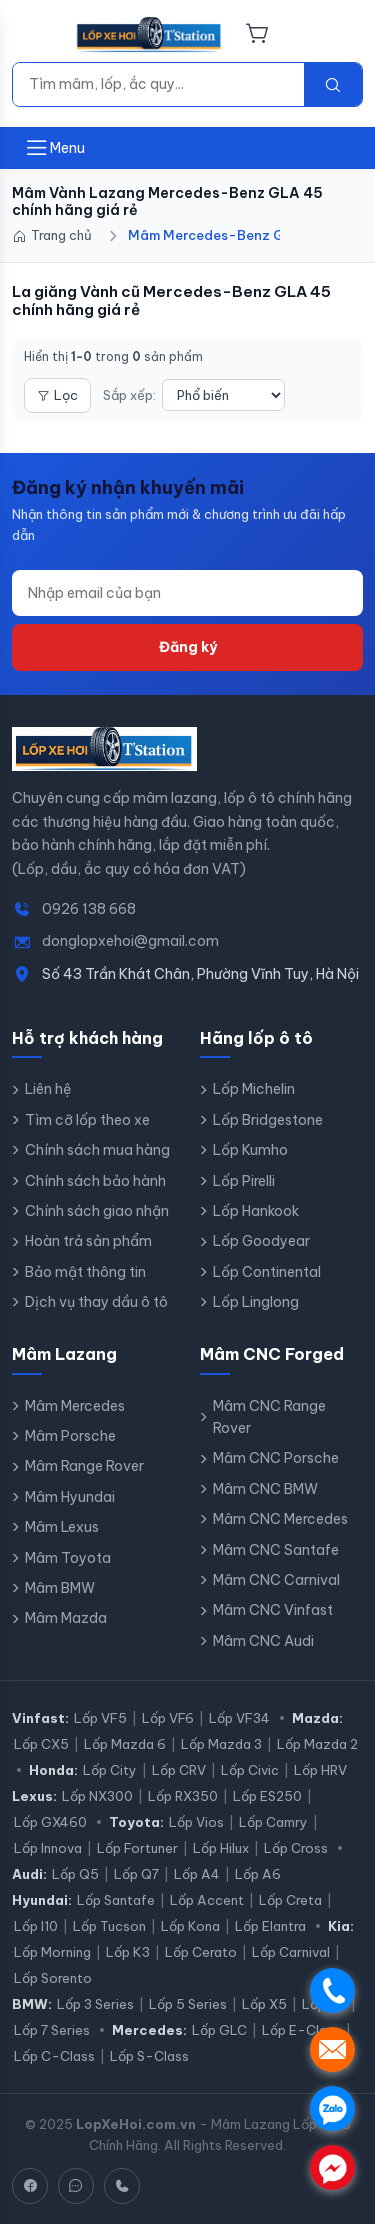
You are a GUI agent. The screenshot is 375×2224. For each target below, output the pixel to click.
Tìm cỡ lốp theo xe (87, 1120)
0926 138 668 (89, 909)
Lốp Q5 (75, 1874)
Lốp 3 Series (95, 2004)
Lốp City (110, 1770)
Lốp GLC (219, 2030)
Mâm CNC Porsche (276, 1458)
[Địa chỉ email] (187, 593)
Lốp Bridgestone (268, 1120)
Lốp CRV (179, 1770)
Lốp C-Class (54, 2056)
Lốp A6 (258, 1874)
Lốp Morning (52, 1952)
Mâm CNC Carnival (276, 1580)
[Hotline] (122, 2186)
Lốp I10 (36, 1926)
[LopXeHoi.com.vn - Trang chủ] (149, 35)
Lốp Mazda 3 (221, 1744)
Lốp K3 (128, 1952)
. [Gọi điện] (332, 1990)
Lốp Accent (207, 1900)
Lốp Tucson (109, 1926)
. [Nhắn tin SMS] (332, 2049)
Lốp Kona (190, 1926)
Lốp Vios (196, 1822)
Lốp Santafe (116, 1900)
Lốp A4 (197, 1874)
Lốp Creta (290, 1900)
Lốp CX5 (41, 1744)
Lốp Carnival (291, 1952)
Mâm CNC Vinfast (273, 1610)
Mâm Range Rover (84, 1466)
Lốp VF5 (100, 1718)
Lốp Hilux (221, 1848)
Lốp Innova (48, 1848)
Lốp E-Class (301, 2030)
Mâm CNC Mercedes (280, 1519)
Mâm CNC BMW (265, 1489)
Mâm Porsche (70, 1436)
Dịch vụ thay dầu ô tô (96, 1302)
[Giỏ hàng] (257, 35)
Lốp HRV (320, 1770)
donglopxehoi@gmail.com (130, 941)
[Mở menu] (54, 148)
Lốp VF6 (168, 1718)
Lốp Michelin (254, 1089)
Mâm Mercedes (75, 1406)
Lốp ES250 (267, 1796)
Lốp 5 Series (188, 2004)
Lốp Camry (273, 1822)
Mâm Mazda (66, 1618)
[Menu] (37, 35)
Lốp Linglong (256, 1302)
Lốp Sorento (53, 1978)
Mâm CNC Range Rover (269, 1417)
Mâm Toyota (68, 1558)
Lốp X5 (264, 2004)
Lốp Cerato (201, 1952)
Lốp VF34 (239, 1718)
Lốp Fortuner (137, 1848)
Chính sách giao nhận (97, 1211)
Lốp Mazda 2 (317, 1744)
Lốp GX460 (50, 1822)
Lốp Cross (296, 1848)
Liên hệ (48, 1089)
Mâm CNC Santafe (276, 1550)
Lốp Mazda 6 (125, 1744)
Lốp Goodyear (261, 1241)
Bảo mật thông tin (85, 1272)
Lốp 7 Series (52, 2030)
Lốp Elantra (270, 1926)
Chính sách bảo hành (95, 1181)
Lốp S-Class (149, 2056)
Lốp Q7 (136, 1874)
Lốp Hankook (256, 1211)
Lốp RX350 (183, 1796)
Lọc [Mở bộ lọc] (57, 395)
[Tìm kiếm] (158, 84)
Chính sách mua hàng (97, 1150)
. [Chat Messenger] (332, 2167)
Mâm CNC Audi (263, 1641)
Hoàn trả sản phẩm (88, 1241)
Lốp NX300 (97, 1796)
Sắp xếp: (129, 395)
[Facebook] (30, 2186)
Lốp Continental (267, 1272)
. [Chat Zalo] (332, 2108)
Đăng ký (188, 647)
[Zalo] (76, 2186)
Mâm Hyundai (70, 1497)
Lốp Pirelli (244, 1181)
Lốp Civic (250, 1770)
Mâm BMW (60, 1588)
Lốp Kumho (250, 1150)
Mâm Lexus (62, 1527)
